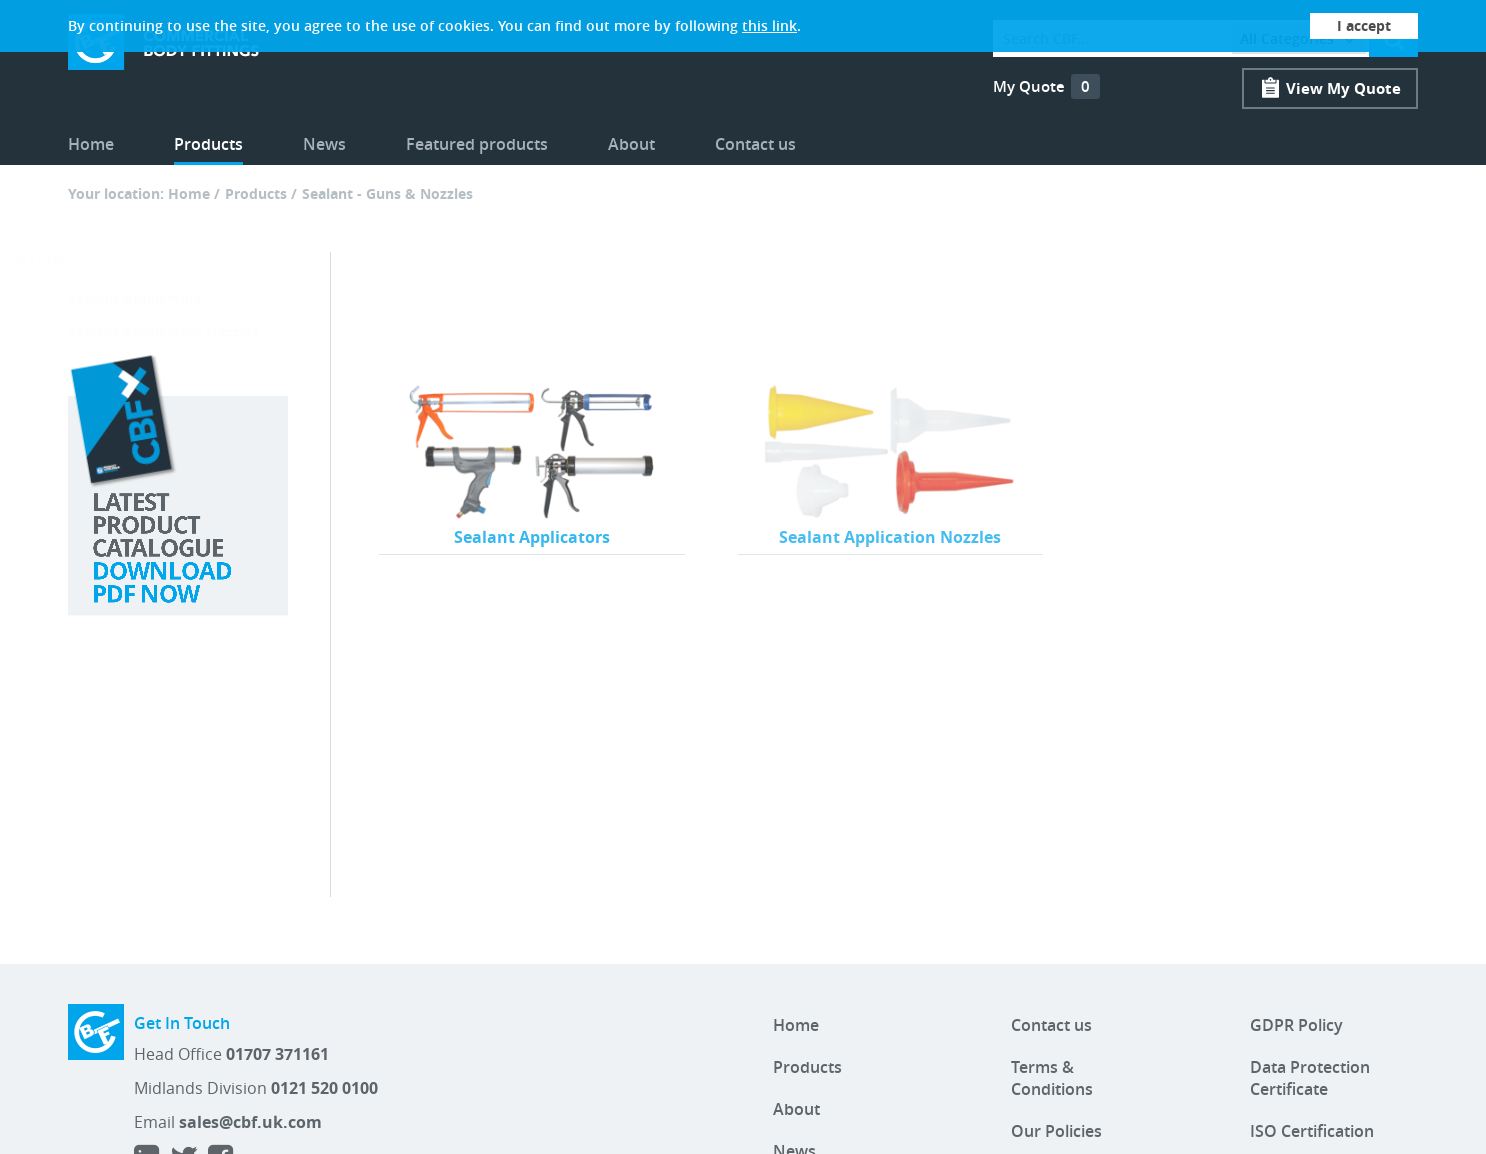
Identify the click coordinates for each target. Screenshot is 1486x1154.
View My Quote (1343, 88)
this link (769, 25)
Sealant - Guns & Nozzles (387, 193)
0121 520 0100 (324, 1088)
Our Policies (1056, 1131)
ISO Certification (1312, 1131)
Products (208, 144)
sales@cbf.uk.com (250, 1122)
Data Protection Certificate (1310, 1078)
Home (91, 144)
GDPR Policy (1296, 1025)
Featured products (477, 144)
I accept (1364, 25)
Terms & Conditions (1052, 1078)
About (631, 144)
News (324, 144)
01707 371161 (277, 1054)
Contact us (755, 144)
